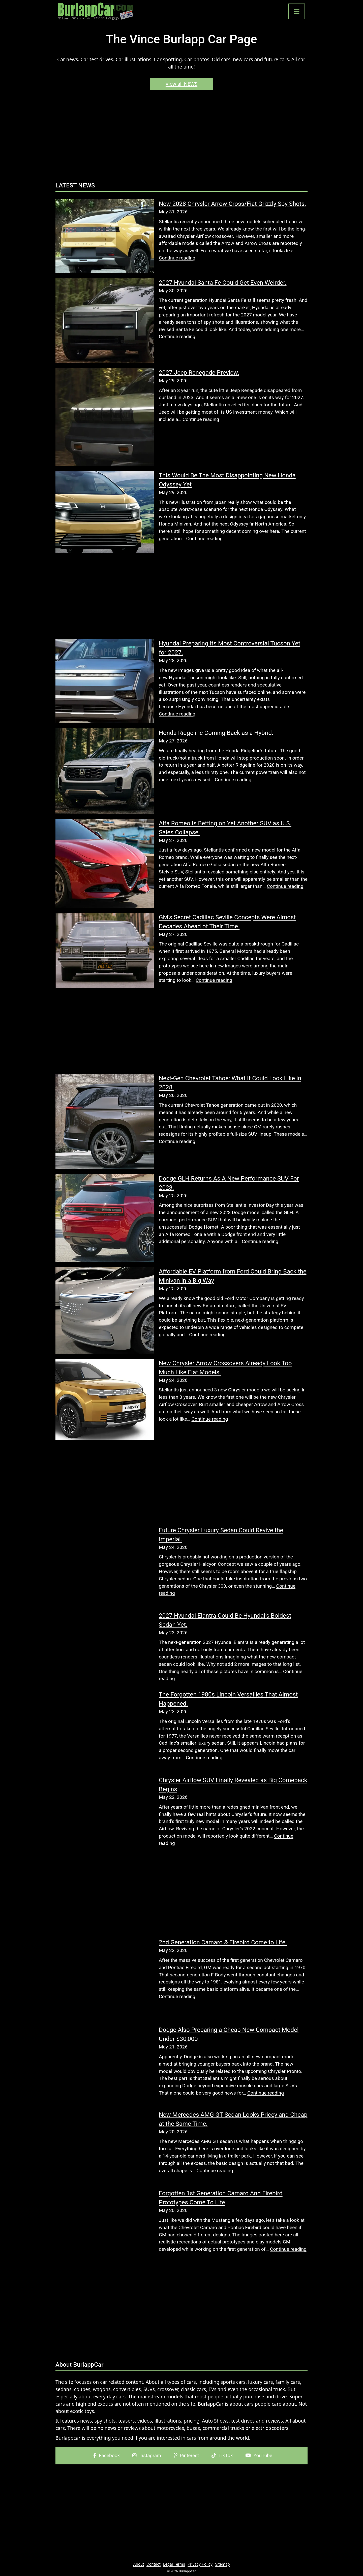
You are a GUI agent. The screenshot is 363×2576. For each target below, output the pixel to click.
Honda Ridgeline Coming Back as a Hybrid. (216, 732)
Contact (153, 2564)
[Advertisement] (181, 138)
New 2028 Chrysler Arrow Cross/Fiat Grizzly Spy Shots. (232, 203)
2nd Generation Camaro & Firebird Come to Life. (223, 1942)
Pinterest (186, 2455)
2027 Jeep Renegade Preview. (199, 372)
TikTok (222, 2455)
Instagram (146, 2455)
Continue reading (177, 258)
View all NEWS (181, 83)
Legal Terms (174, 2564)
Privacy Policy (200, 2564)
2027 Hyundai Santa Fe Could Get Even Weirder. (223, 282)
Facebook (106, 2455)
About (138, 2564)
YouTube (258, 2455)
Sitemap (222, 2564)
